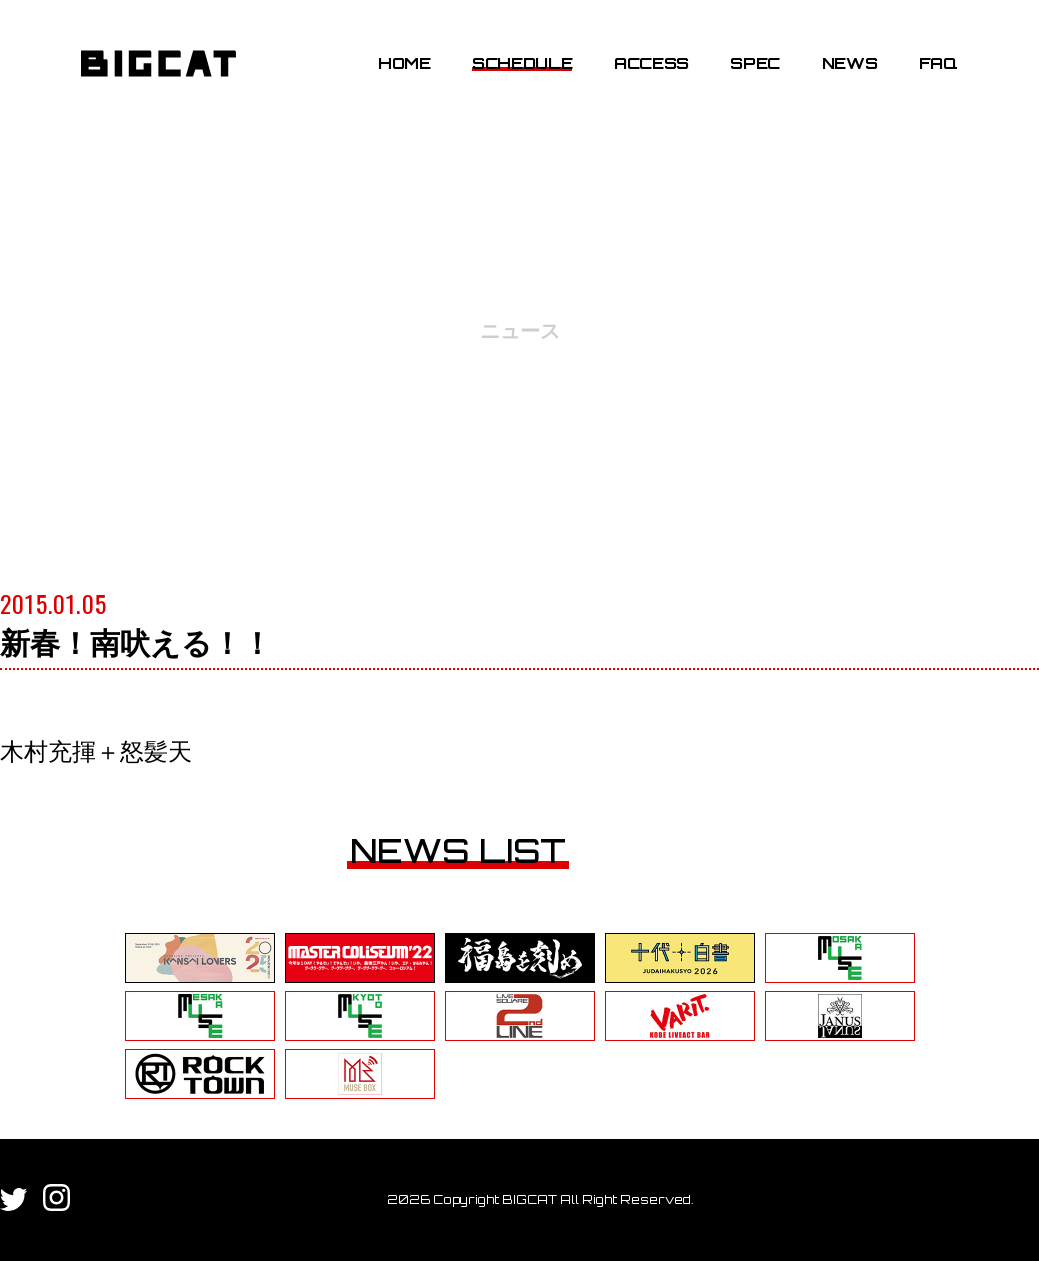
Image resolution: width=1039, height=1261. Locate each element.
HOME (404, 63)
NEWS (850, 63)
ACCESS (651, 63)
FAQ (938, 63)
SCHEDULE (522, 63)
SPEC (755, 63)
